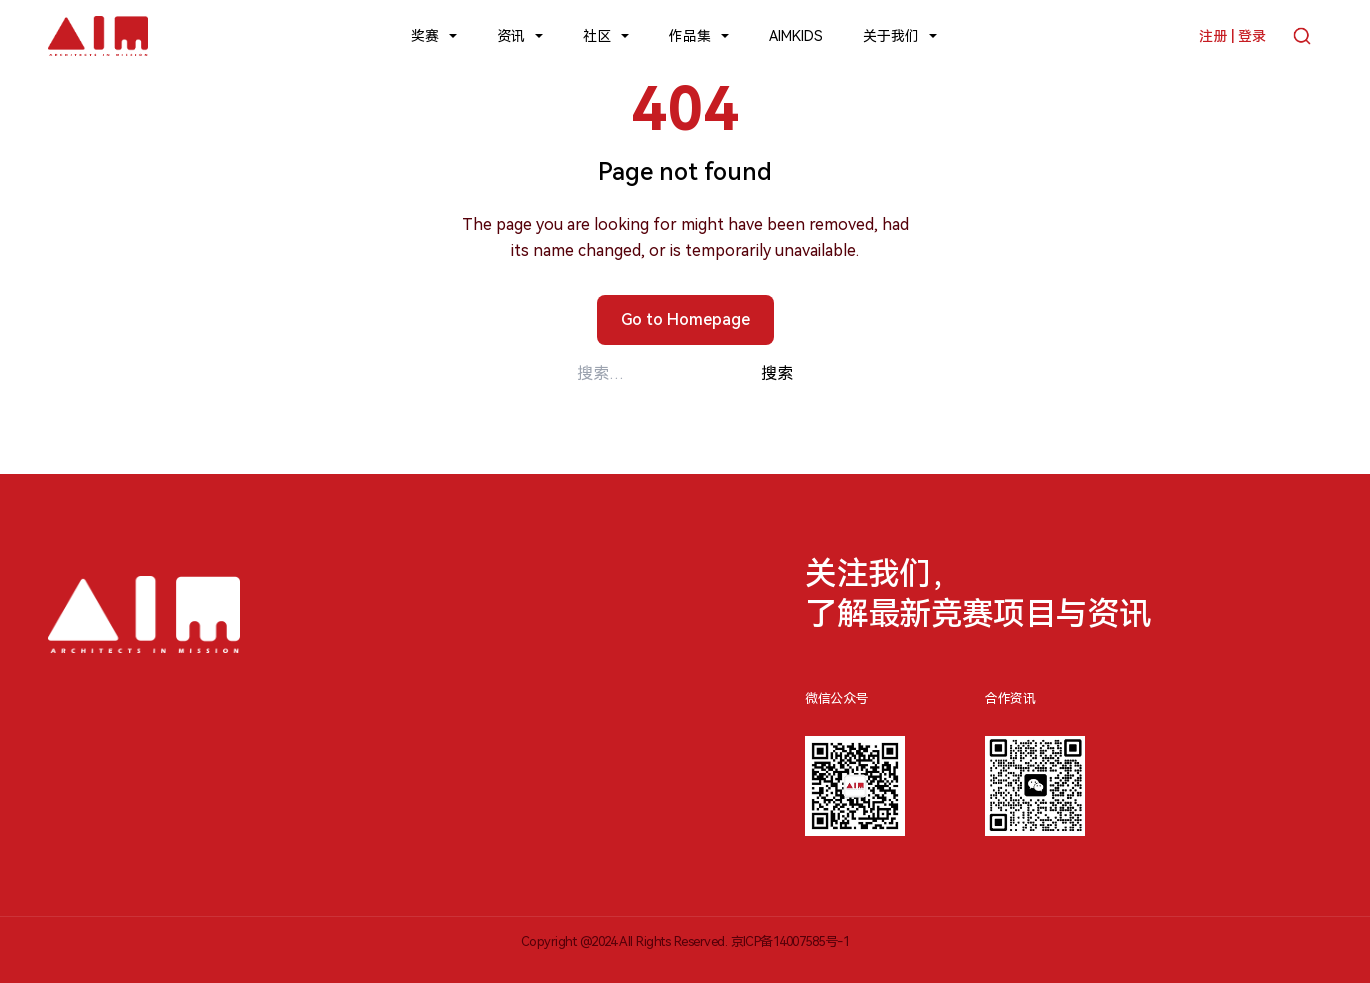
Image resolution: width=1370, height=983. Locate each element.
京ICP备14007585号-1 (790, 941)
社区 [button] (597, 36)
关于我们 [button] (891, 36)
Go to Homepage (685, 319)
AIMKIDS (796, 36)
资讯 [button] (511, 36)
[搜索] (1302, 36)
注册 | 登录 (1232, 36)
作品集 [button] (690, 36)
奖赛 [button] (425, 36)
